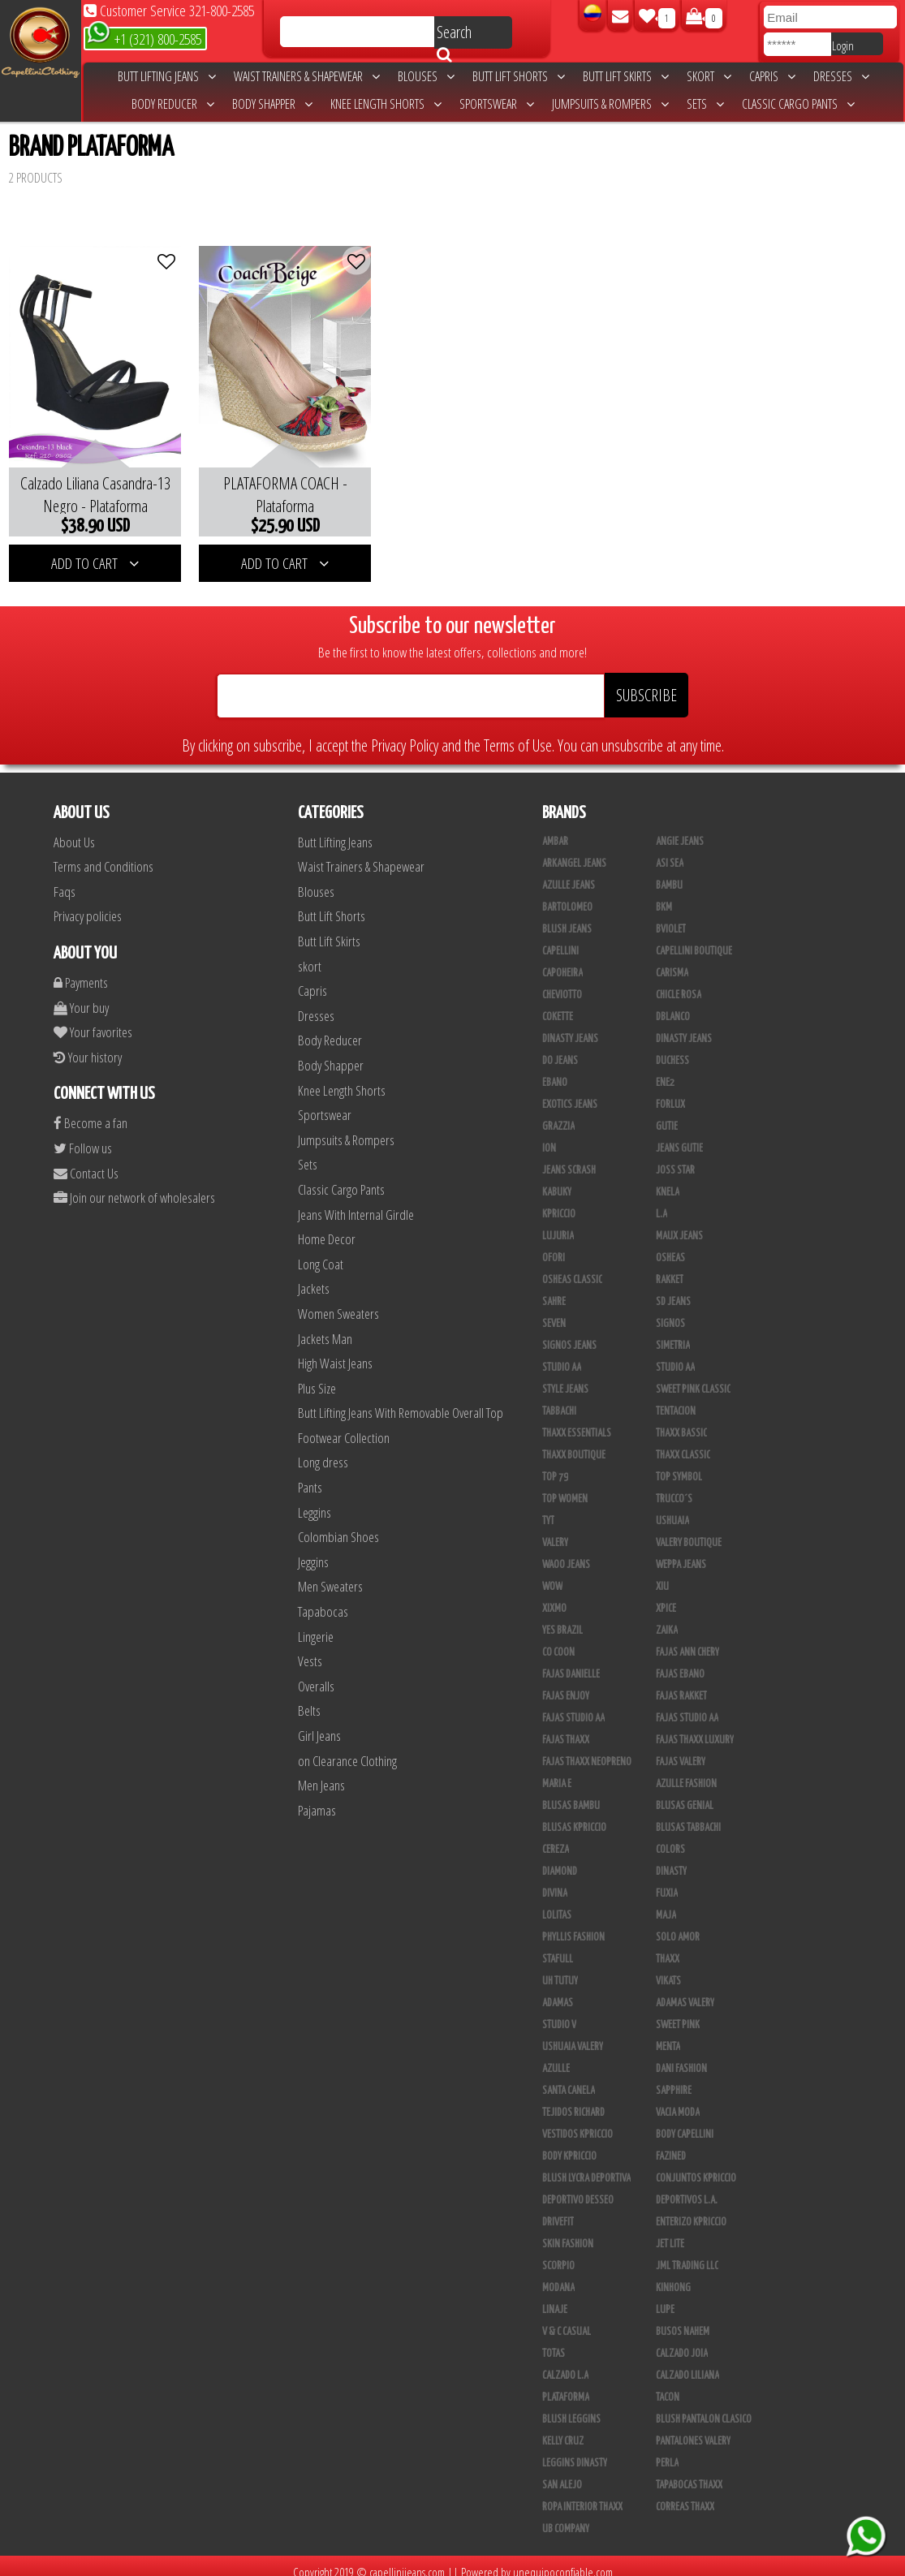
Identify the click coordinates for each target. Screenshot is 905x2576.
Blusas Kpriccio (574, 1815)
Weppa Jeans (681, 1552)
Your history (88, 1045)
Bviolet (671, 917)
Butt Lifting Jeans (167, 76)
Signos (670, 1311)
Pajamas (317, 1798)
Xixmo (554, 1596)
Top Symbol (679, 1465)
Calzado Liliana (687, 2363)
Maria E (556, 1771)
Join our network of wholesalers (134, 1185)
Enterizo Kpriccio (691, 2210)
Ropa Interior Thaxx (582, 2495)
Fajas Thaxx (565, 1728)
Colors (670, 1837)
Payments (81, 970)
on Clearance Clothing (347, 1748)
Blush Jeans (567, 917)
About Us (74, 830)
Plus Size (317, 1376)
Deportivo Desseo (578, 2188)
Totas (553, 2341)
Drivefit (558, 2210)
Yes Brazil (562, 1618)
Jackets (314, 1276)
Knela (667, 1180)
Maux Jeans (679, 1224)
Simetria (673, 1333)
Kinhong (673, 2275)
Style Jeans (565, 1377)
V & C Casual (566, 2319)
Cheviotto (562, 983)
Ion (549, 1136)
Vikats (668, 1969)
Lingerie (316, 1624)
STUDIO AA (561, 1355)
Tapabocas (323, 1599)
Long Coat (320, 1252)
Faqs (64, 879)
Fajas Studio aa (687, 1706)
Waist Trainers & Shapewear (307, 76)
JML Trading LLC (687, 2253)
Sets (705, 104)
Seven (554, 1311)
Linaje (554, 2297)
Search (454, 35)
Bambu (669, 873)
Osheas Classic (572, 1267)
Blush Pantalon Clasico (704, 2407)
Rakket (669, 1267)
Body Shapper (272, 104)
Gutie (667, 1114)
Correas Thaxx (685, 2495)
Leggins (314, 1500)
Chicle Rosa (678, 983)
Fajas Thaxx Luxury (695, 1728)
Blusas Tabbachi (688, 1815)
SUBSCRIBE (646, 683)
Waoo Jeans (566, 1552)
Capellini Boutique (694, 939)
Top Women (565, 1487)
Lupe (665, 2297)
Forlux (670, 1092)
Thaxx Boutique (573, 1443)
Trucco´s (674, 1487)
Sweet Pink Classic (693, 1377)
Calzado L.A (565, 2363)
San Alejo (562, 2473)
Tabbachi (559, 1399)
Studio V (559, 2012)
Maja (666, 1903)
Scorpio (558, 2253)
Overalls (316, 1674)
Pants (310, 1475)
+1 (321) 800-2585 (144, 38)
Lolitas (556, 1903)
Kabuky (556, 1180)
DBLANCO (673, 1004)
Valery (555, 1530)
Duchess (672, 1048)
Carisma (672, 961)
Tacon (667, 2385)
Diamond (559, 1859)
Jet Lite (670, 2232)
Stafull (557, 1947)
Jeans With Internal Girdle (356, 1202)
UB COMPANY (565, 2516)
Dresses (841, 76)
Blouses (426, 76)
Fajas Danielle (571, 1662)
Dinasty (671, 1859)
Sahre (554, 1289)
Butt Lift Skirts (626, 76)
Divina (554, 1881)
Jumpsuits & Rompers (610, 104)
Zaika (667, 1618)
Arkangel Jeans (574, 851)
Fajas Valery (680, 1749)
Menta (668, 2034)
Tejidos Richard (573, 2100)
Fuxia (667, 1881)
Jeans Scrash (569, 1158)
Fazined (671, 2144)
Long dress (323, 1450)
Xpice (666, 1596)
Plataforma (565, 2385)
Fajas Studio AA (573, 1706)
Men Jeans (321, 1773)
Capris (772, 76)
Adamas (557, 1991)
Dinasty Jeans (570, 1026)
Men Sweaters (330, 1575)
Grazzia (558, 1114)
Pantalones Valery (693, 2429)
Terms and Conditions (103, 854)
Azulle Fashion (686, 1771)
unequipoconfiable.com (563, 2560)
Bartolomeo (567, 895)
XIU (662, 1574)
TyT (548, 1508)
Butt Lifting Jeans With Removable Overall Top (400, 1400)
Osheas (670, 1245)
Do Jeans (560, 1048)
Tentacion (676, 1399)
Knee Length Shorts (386, 104)
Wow (552, 1574)
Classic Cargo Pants (798, 104)
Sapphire (674, 2078)
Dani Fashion (681, 2056)
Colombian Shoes (338, 1524)
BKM (664, 895)
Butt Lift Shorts (518, 76)
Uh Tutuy (560, 1969)
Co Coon (558, 1640)
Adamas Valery (685, 1991)
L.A (661, 1202)
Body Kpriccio (569, 2144)
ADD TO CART (90, 551)
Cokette (557, 1004)
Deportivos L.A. (687, 2188)
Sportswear (496, 104)
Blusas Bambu (571, 1793)
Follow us (83, 1135)
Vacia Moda (678, 2100)
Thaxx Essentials (576, 1421)
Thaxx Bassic (681, 1421)
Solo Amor (678, 1925)
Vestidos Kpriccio (577, 2122)
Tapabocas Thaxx (689, 2473)
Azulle (556, 2056)
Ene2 (665, 1070)
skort (709, 76)
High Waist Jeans (335, 1351)
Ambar (555, 829)
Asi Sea (669, 851)
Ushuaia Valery (572, 2034)
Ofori (553, 1245)
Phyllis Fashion (573, 1925)
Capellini (560, 939)
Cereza (555, 1837)
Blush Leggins (571, 2407)
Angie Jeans (680, 829)
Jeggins (313, 1549)
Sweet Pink (678, 2012)
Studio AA (675, 1355)
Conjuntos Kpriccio (696, 2166)
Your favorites (93, 1019)
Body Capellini (684, 2122)
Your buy (81, 995)
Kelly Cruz (563, 2429)
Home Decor (327, 1226)
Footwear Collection (344, 1425)
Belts (309, 1699)
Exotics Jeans (569, 1092)
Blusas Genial (684, 1793)
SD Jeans (673, 1289)
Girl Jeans (319, 1723)
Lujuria (558, 1224)
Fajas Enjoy (565, 1684)
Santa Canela (568, 2078)
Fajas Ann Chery (687, 1640)
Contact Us (86, 1161)
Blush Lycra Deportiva (586, 2166)
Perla (667, 2451)
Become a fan (90, 1111)
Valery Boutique (689, 1530)
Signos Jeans (569, 1333)
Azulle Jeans (568, 873)
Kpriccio (558, 1202)
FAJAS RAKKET (681, 1684)
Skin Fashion (567, 2232)
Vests (310, 1648)
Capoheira (562, 961)
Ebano (554, 1070)
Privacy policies (88, 904)
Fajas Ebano (680, 1662)
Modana (558, 2275)
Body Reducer (172, 104)
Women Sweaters (338, 1301)
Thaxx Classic (683, 1443)
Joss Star (675, 1158)
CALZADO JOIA (682, 2341)
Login (843, 45)
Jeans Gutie (679, 1136)
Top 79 (555, 1465)
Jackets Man (325, 1326)
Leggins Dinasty (574, 2451)
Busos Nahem (682, 2319)
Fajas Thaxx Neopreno (586, 1749)
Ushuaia (672, 1508)
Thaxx (667, 1947)
